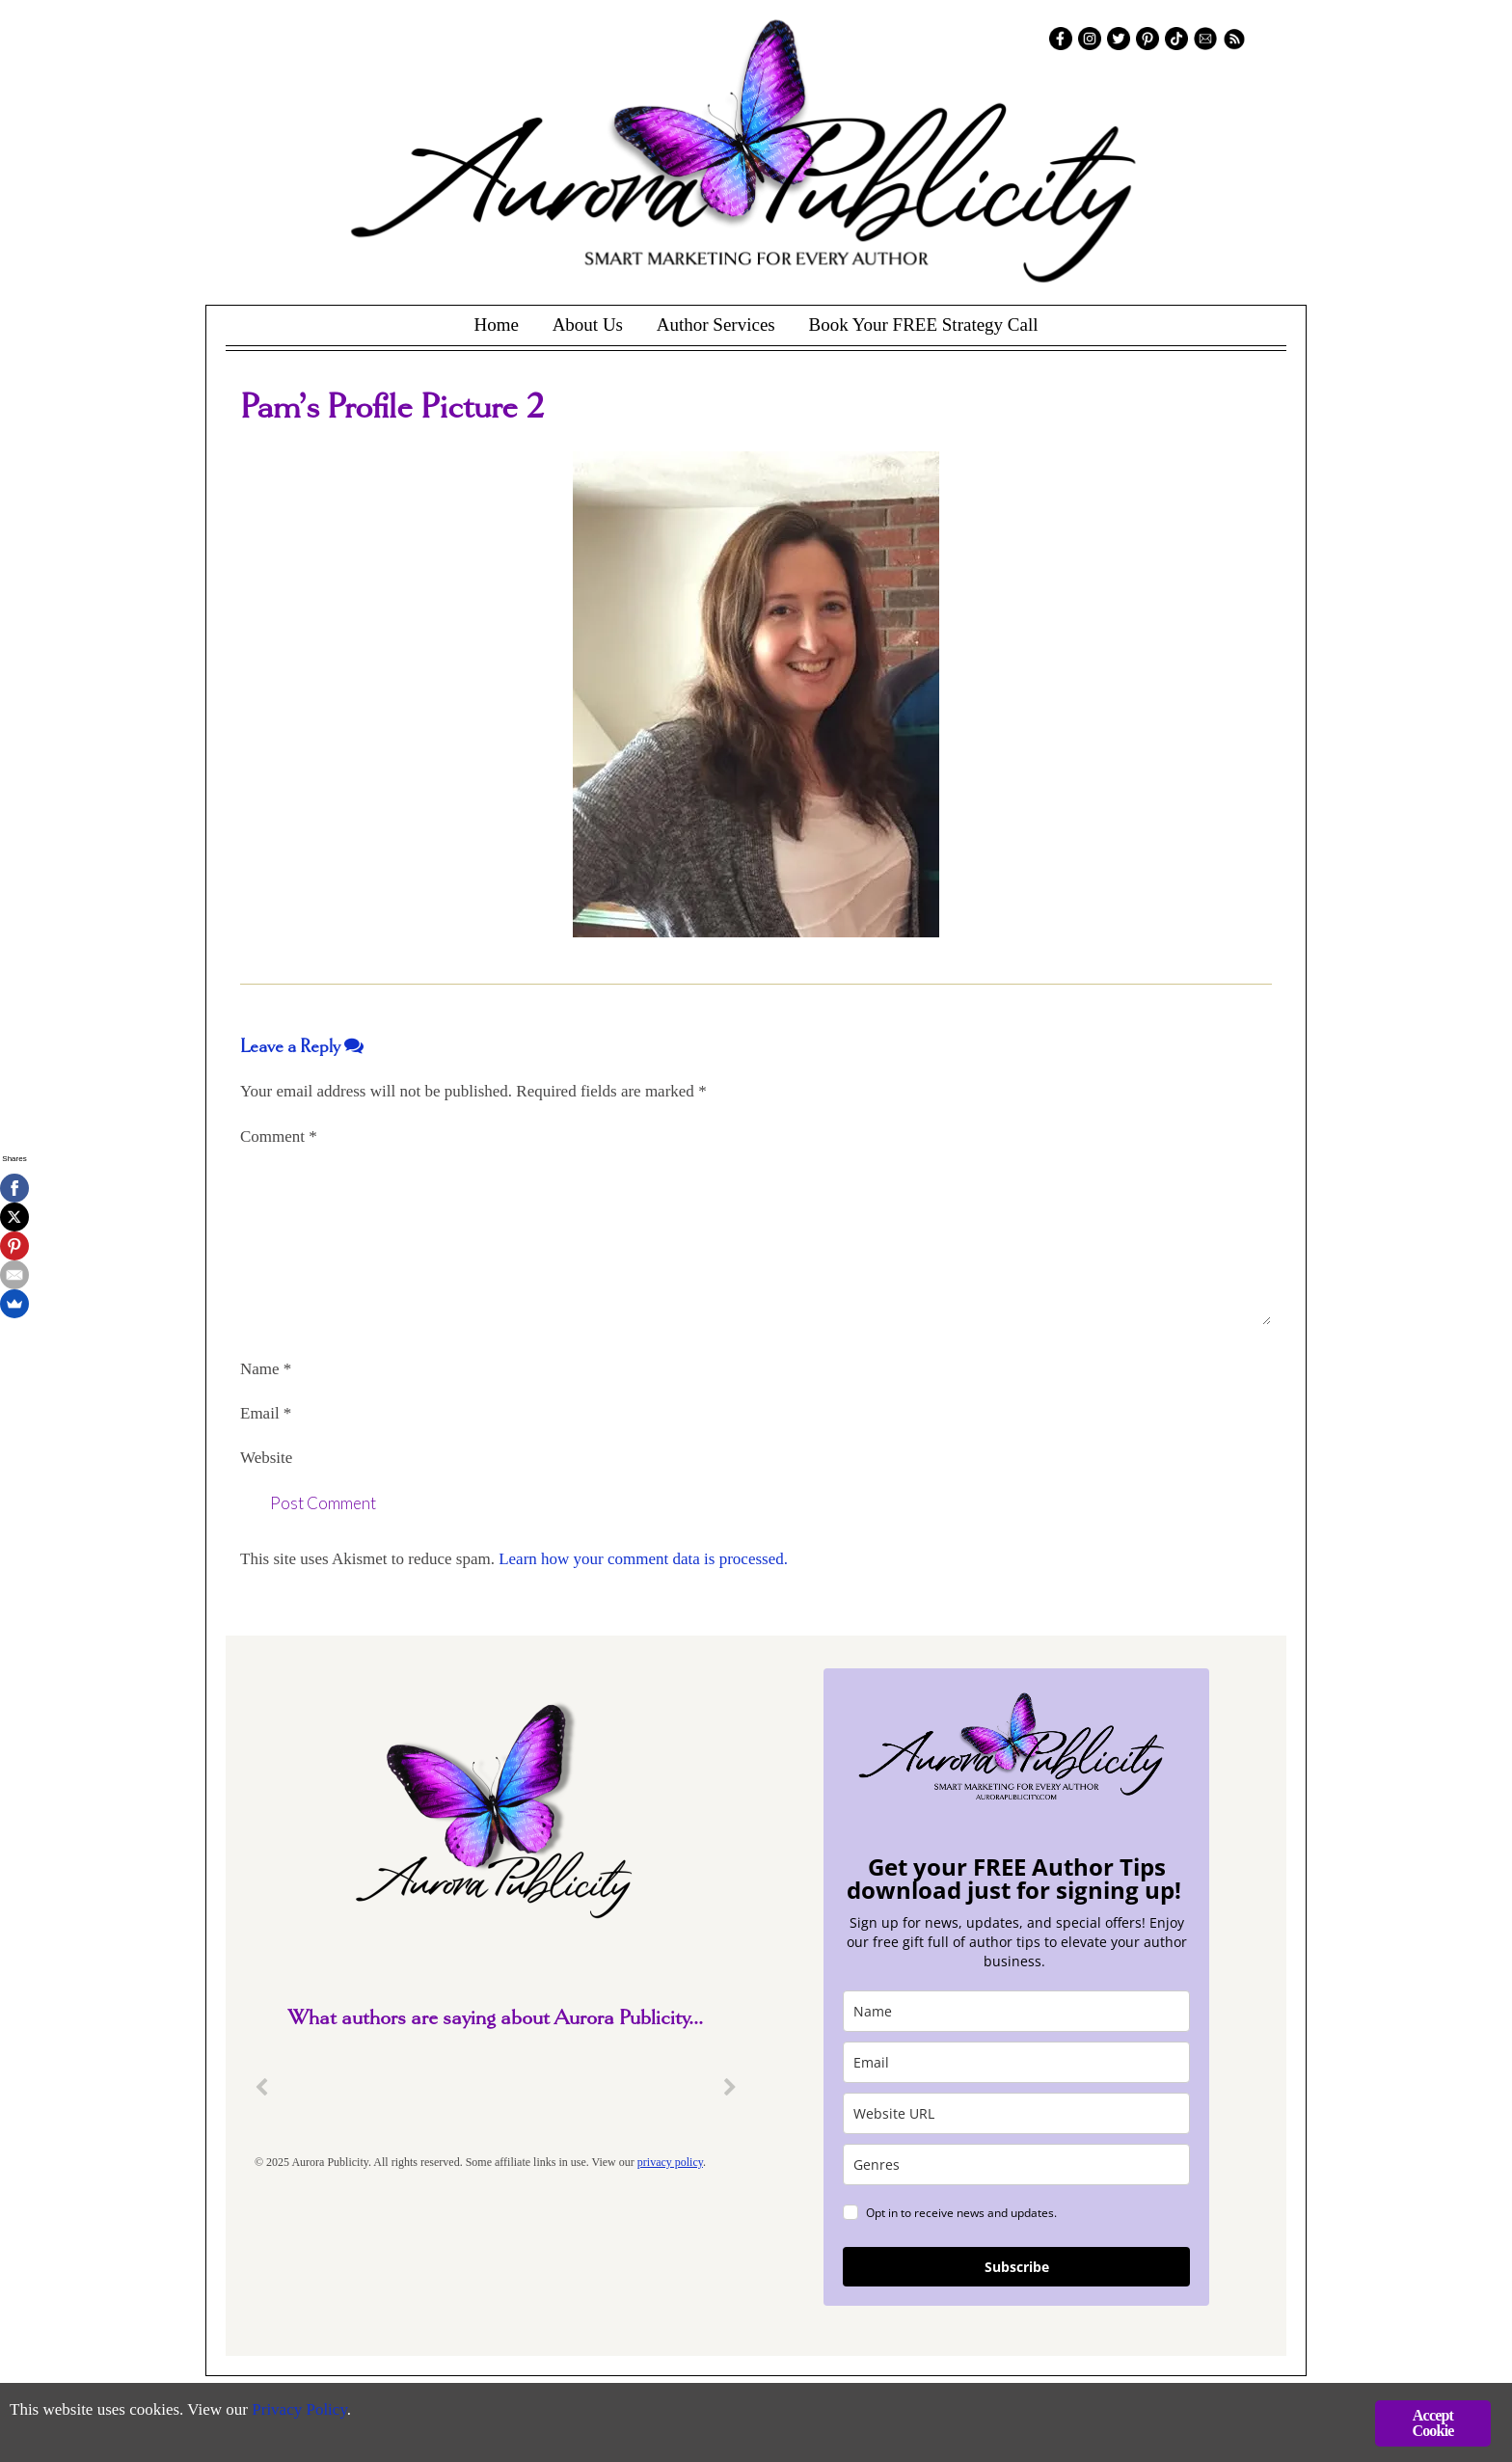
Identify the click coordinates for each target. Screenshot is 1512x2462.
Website (266, 1457)
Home (495, 324)
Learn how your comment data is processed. (643, 1559)
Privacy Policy (299, 2409)
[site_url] (1016, 2113)
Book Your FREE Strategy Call (923, 324)
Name (265, 1369)
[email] (1016, 2062)
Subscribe (1017, 2267)
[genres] (1016, 2164)
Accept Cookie (1432, 2423)
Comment (278, 1136)
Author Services (716, 324)
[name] (1016, 2011)
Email (265, 1413)
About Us (588, 324)
